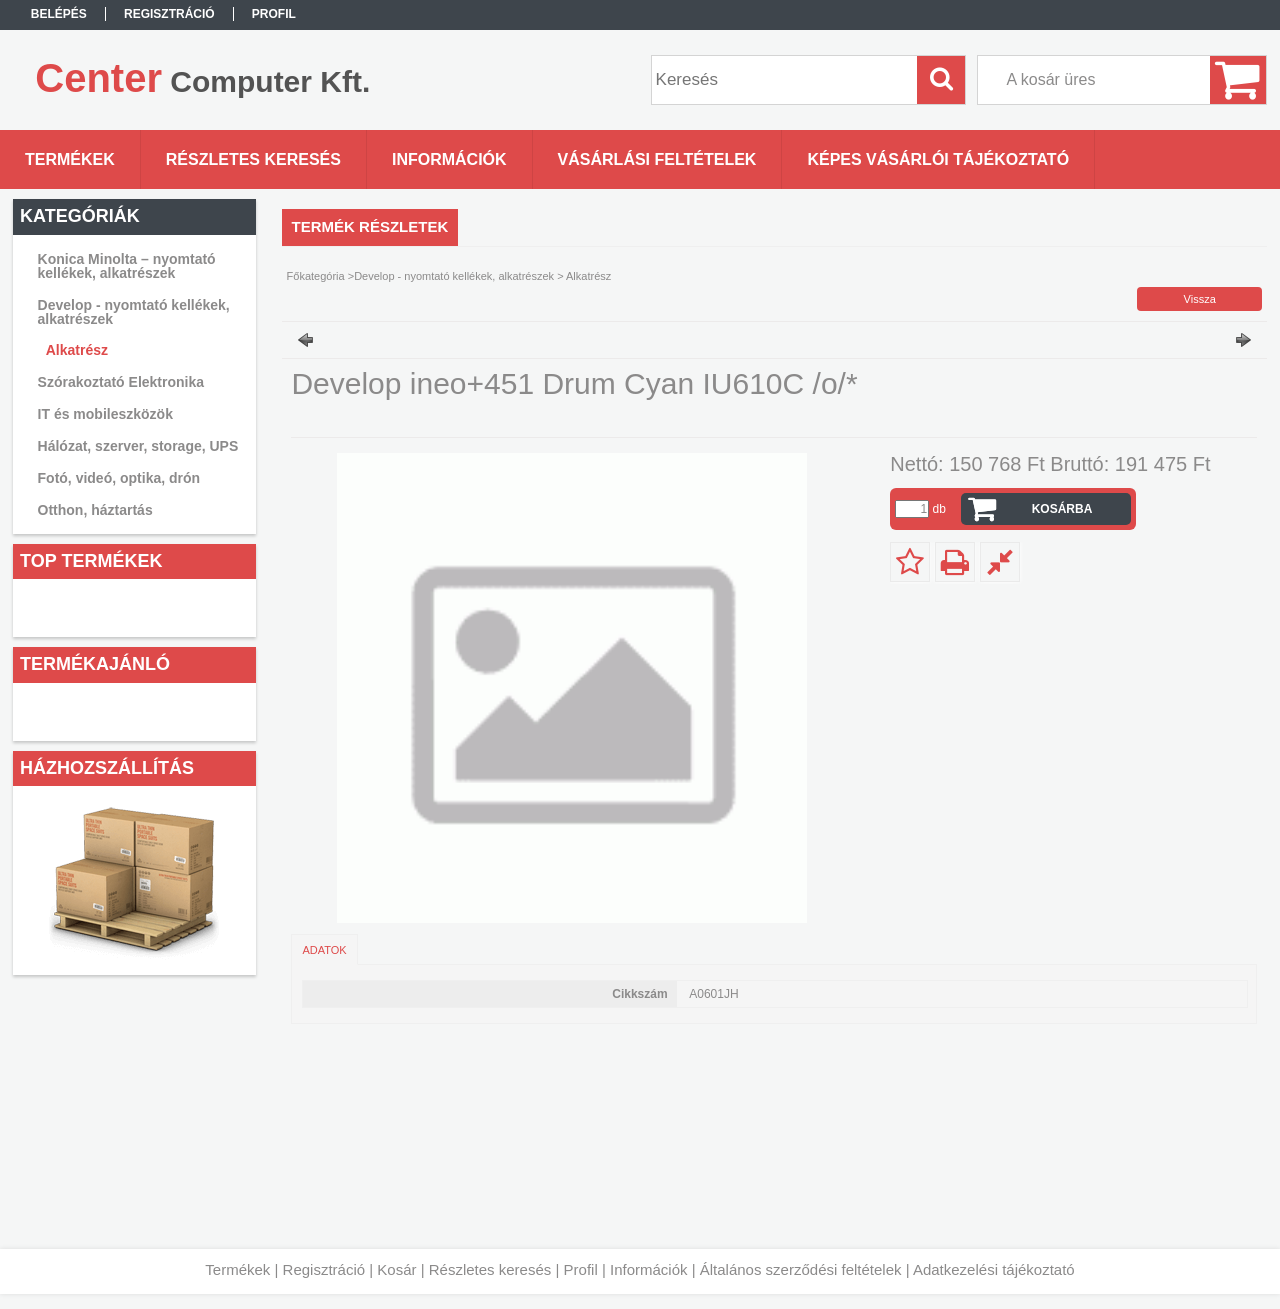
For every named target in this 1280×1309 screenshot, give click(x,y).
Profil (581, 1269)
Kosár (396, 1269)
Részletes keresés (490, 1269)
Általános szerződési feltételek (801, 1269)
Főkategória (316, 276)
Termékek (237, 1269)
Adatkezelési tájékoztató (994, 1269)
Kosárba (1062, 509)
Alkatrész (77, 350)
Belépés (59, 14)
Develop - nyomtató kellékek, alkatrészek (454, 276)
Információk (649, 1269)
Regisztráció (324, 1269)
